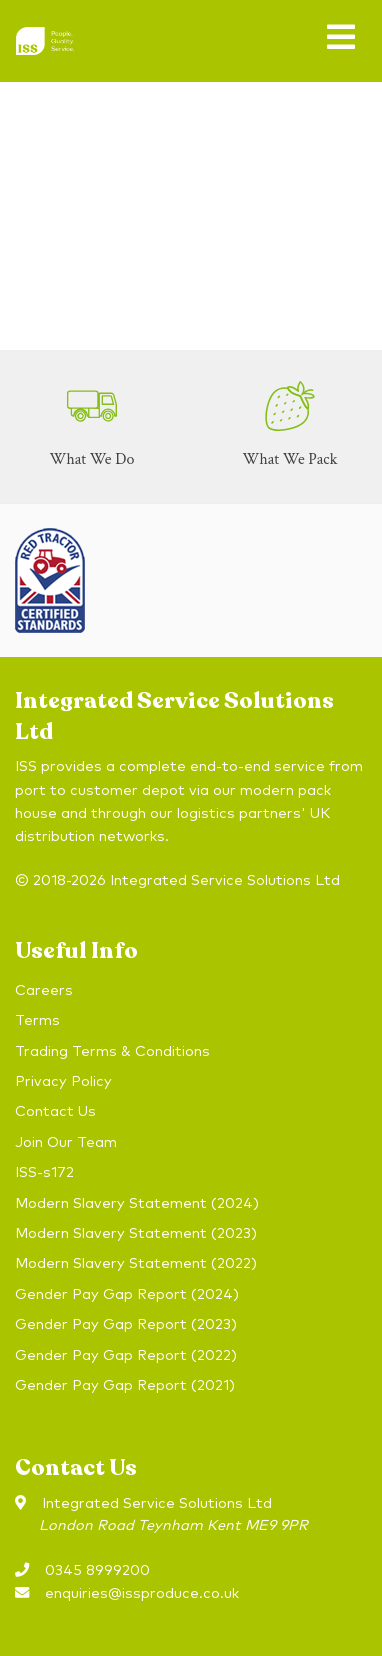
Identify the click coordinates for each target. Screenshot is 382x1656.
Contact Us (55, 1112)
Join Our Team (66, 1143)
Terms (37, 1021)
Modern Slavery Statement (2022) (136, 1264)
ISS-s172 (44, 1173)
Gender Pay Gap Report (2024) (127, 1295)
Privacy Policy (63, 1082)
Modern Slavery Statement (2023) (136, 1234)
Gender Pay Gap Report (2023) (126, 1325)
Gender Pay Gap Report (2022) (126, 1356)
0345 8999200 (97, 1571)
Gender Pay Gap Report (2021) (125, 1386)
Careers (44, 991)
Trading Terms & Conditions (112, 1052)
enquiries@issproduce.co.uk (142, 1594)
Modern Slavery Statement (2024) (137, 1204)
